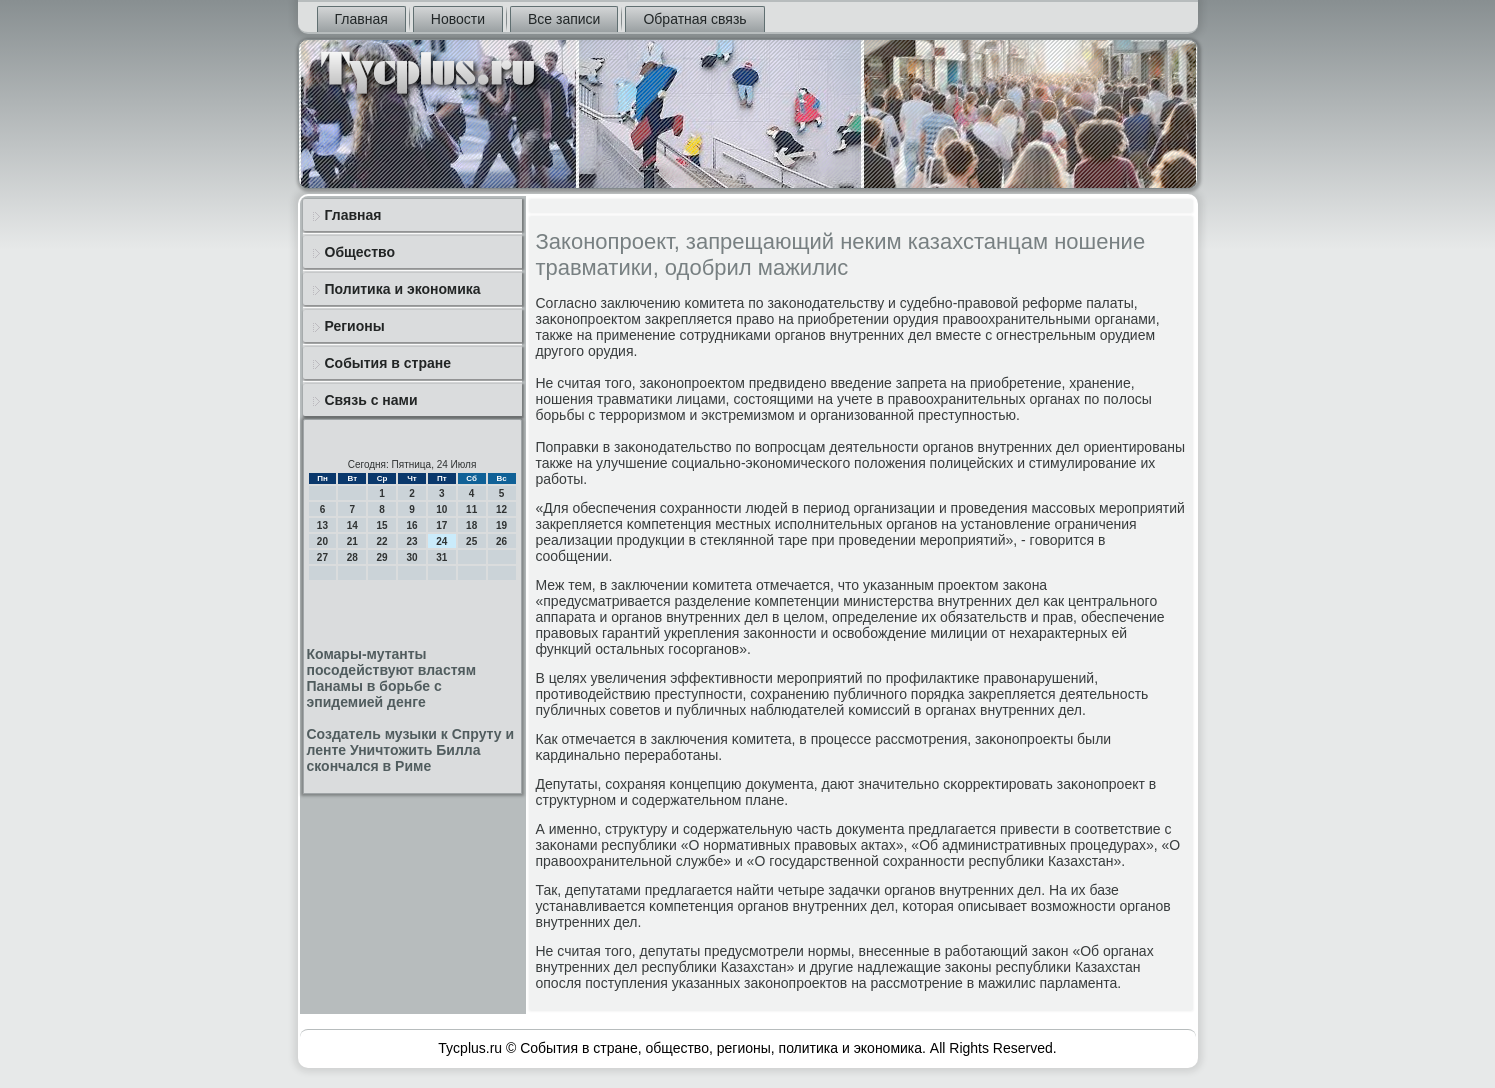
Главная (361, 19)
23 (411, 541)
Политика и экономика (403, 289)
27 (322, 557)
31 (441, 557)
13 (322, 525)
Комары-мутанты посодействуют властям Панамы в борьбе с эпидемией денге (392, 678)
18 (471, 525)
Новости (458, 19)
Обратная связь (694, 19)
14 (352, 525)
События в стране (388, 363)
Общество (360, 252)
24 (441, 541)
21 (352, 541)
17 (441, 525)
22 (382, 541)
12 (501, 509)
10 (441, 509)
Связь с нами (371, 400)
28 (352, 557)
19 (501, 525)
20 (322, 541)
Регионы (355, 326)
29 (382, 557)
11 (471, 509)
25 (471, 541)
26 (501, 541)
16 (411, 525)
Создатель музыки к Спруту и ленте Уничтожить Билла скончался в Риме (411, 750)
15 (382, 525)
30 (411, 557)
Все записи (564, 19)
